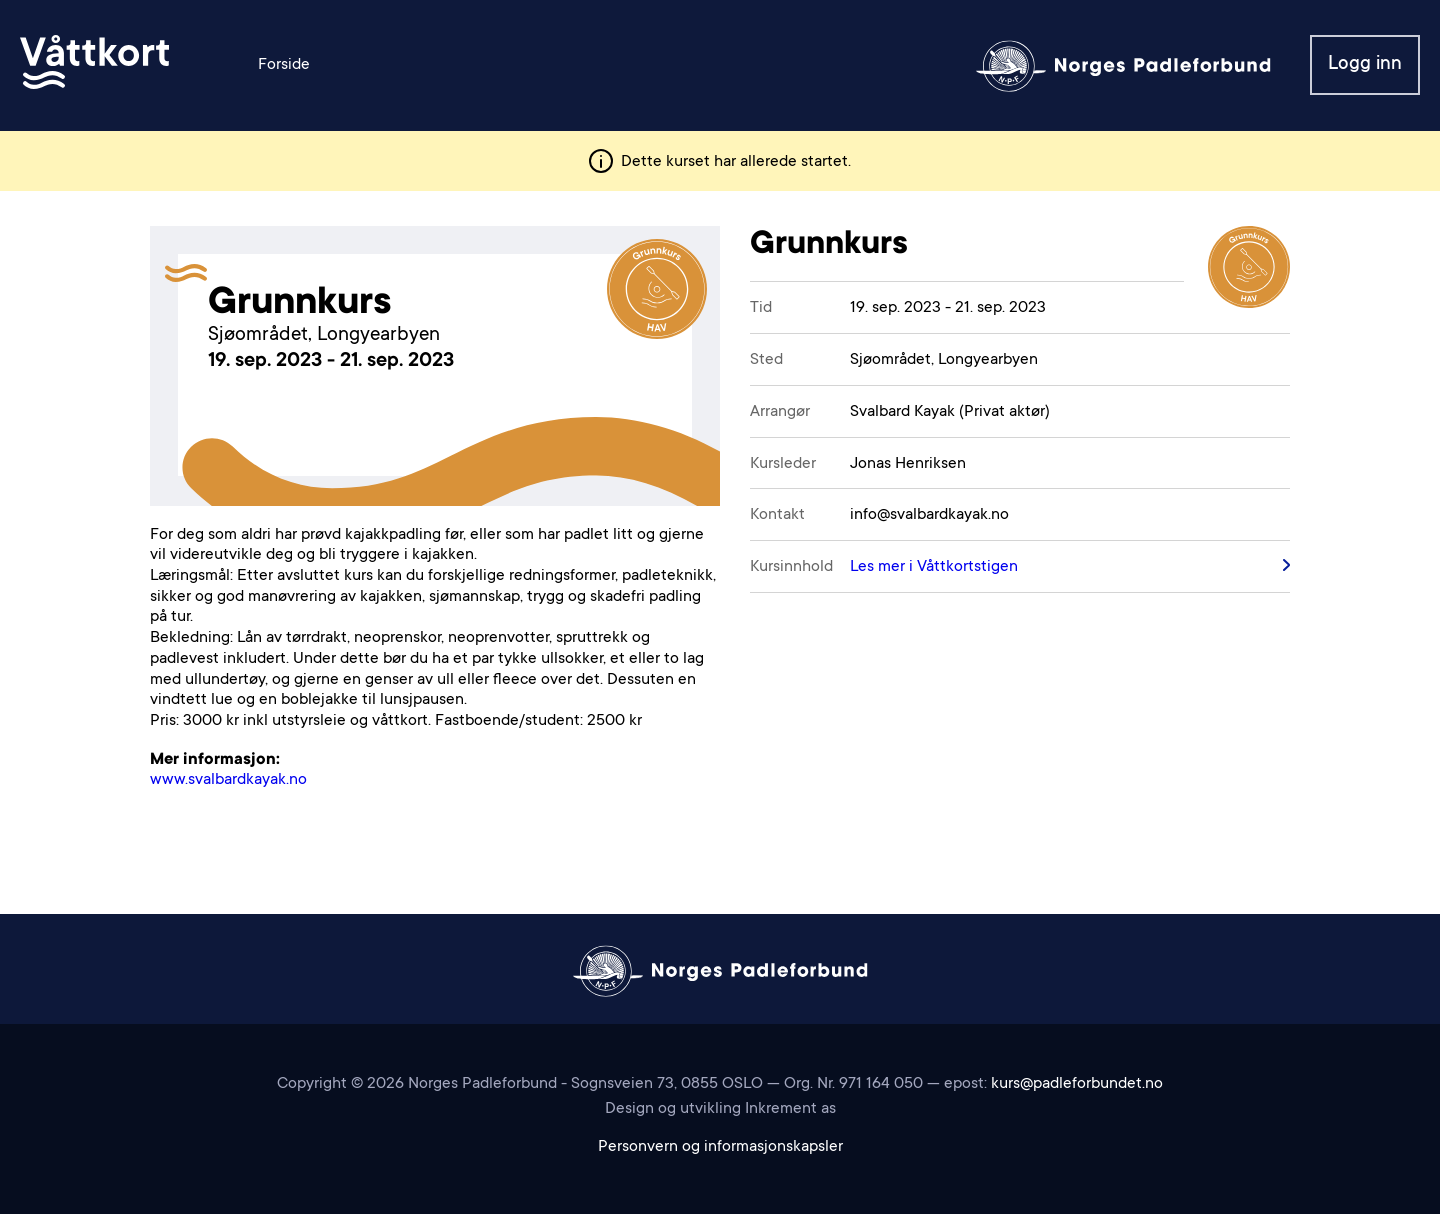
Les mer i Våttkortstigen (934, 567)
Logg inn (1365, 64)
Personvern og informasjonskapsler (720, 1147)
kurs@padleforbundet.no (1077, 1084)
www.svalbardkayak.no (228, 780)
